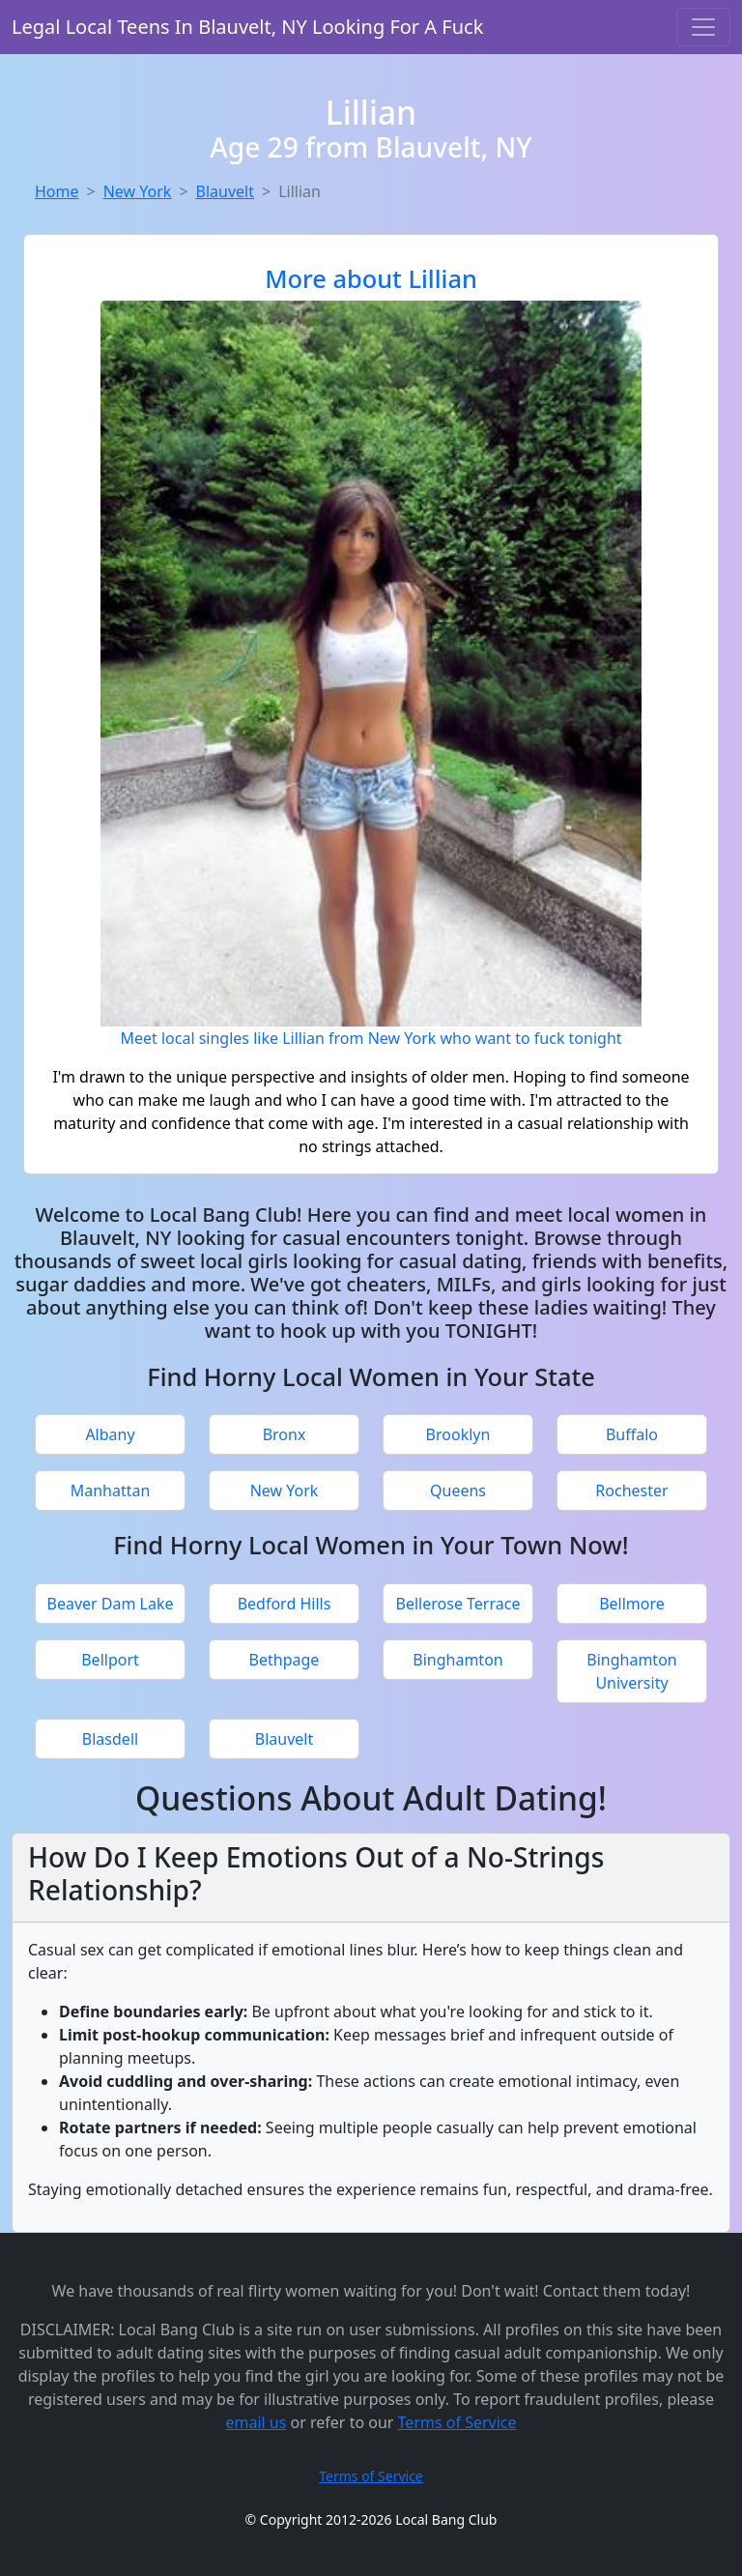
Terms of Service (457, 2422)
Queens (458, 1490)
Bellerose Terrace (458, 1603)
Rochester (631, 1490)
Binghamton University (631, 1671)
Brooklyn (458, 1434)
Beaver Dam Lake (109, 1603)
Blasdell (110, 1739)
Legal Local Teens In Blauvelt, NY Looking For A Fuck (247, 27)
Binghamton (457, 1659)
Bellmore (632, 1603)
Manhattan (111, 1490)
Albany (109, 1434)
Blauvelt (225, 191)
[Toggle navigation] (703, 27)
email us (255, 2422)
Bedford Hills (284, 1603)
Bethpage (284, 1659)
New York (137, 191)
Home (57, 191)
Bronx (284, 1434)
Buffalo (632, 1434)
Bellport (110, 1659)
